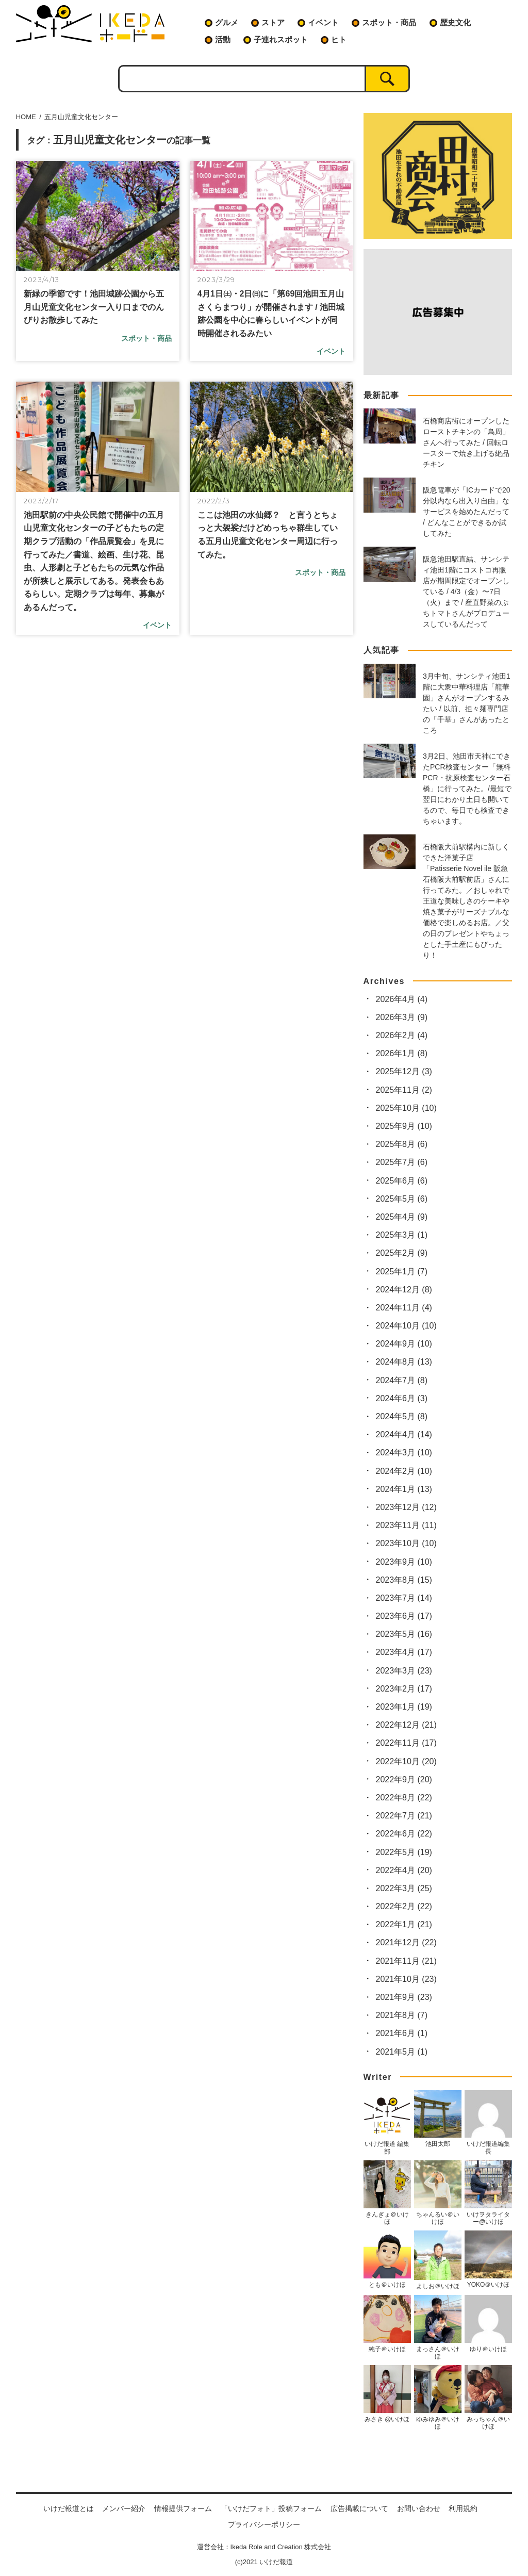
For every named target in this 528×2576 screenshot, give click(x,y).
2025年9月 (404, 1126)
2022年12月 (406, 1724)
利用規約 (463, 2508)
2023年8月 (404, 1580)
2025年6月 (402, 1180)
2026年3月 (402, 1017)
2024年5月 (402, 1416)
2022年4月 (404, 1870)
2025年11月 (404, 1090)
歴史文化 (455, 22)
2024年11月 (404, 1307)
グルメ (226, 22)
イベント (323, 22)
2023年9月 (404, 1561)
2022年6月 (404, 1833)
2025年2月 (402, 1253)
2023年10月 (406, 1543)
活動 (222, 39)
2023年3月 (404, 1670)
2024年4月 (404, 1434)
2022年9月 (404, 1779)
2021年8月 (402, 2015)
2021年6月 (402, 2033)
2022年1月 (404, 1924)
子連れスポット (281, 39)
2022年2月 (404, 1906)
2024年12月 (404, 1289)
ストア (273, 22)
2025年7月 (402, 1162)
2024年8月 (404, 1361)
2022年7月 (404, 1815)
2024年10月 (406, 1325)
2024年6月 (402, 1398)
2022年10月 (406, 1761)
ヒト (338, 39)
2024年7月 (402, 1380)
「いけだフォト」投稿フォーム (271, 2508)
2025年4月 (402, 1216)
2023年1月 (404, 1706)
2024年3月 (404, 1452)
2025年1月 (402, 1271)
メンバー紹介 (123, 2508)
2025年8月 (402, 1144)
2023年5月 (404, 1634)
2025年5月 (402, 1198)
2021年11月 (406, 1961)
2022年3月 (404, 1888)
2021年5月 (402, 2051)
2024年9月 (404, 1343)
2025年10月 (406, 1108)
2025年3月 (402, 1234)
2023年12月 (406, 1507)
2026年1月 (402, 1053)
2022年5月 (404, 1852)
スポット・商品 (389, 22)
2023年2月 (404, 1688)
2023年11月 (406, 1525)
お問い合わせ (418, 2508)
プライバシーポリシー (264, 2524)
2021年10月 (406, 1979)
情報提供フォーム (183, 2508)
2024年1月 (404, 1489)
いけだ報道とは (68, 2508)
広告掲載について (359, 2508)
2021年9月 (404, 1997)
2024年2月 (404, 1471)
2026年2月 (402, 1035)
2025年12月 (404, 1071)
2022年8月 (404, 1797)
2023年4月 (404, 1652)
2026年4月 (402, 999)
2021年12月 (406, 1942)
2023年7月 (404, 1598)
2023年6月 (404, 1616)
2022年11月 (406, 1742)
